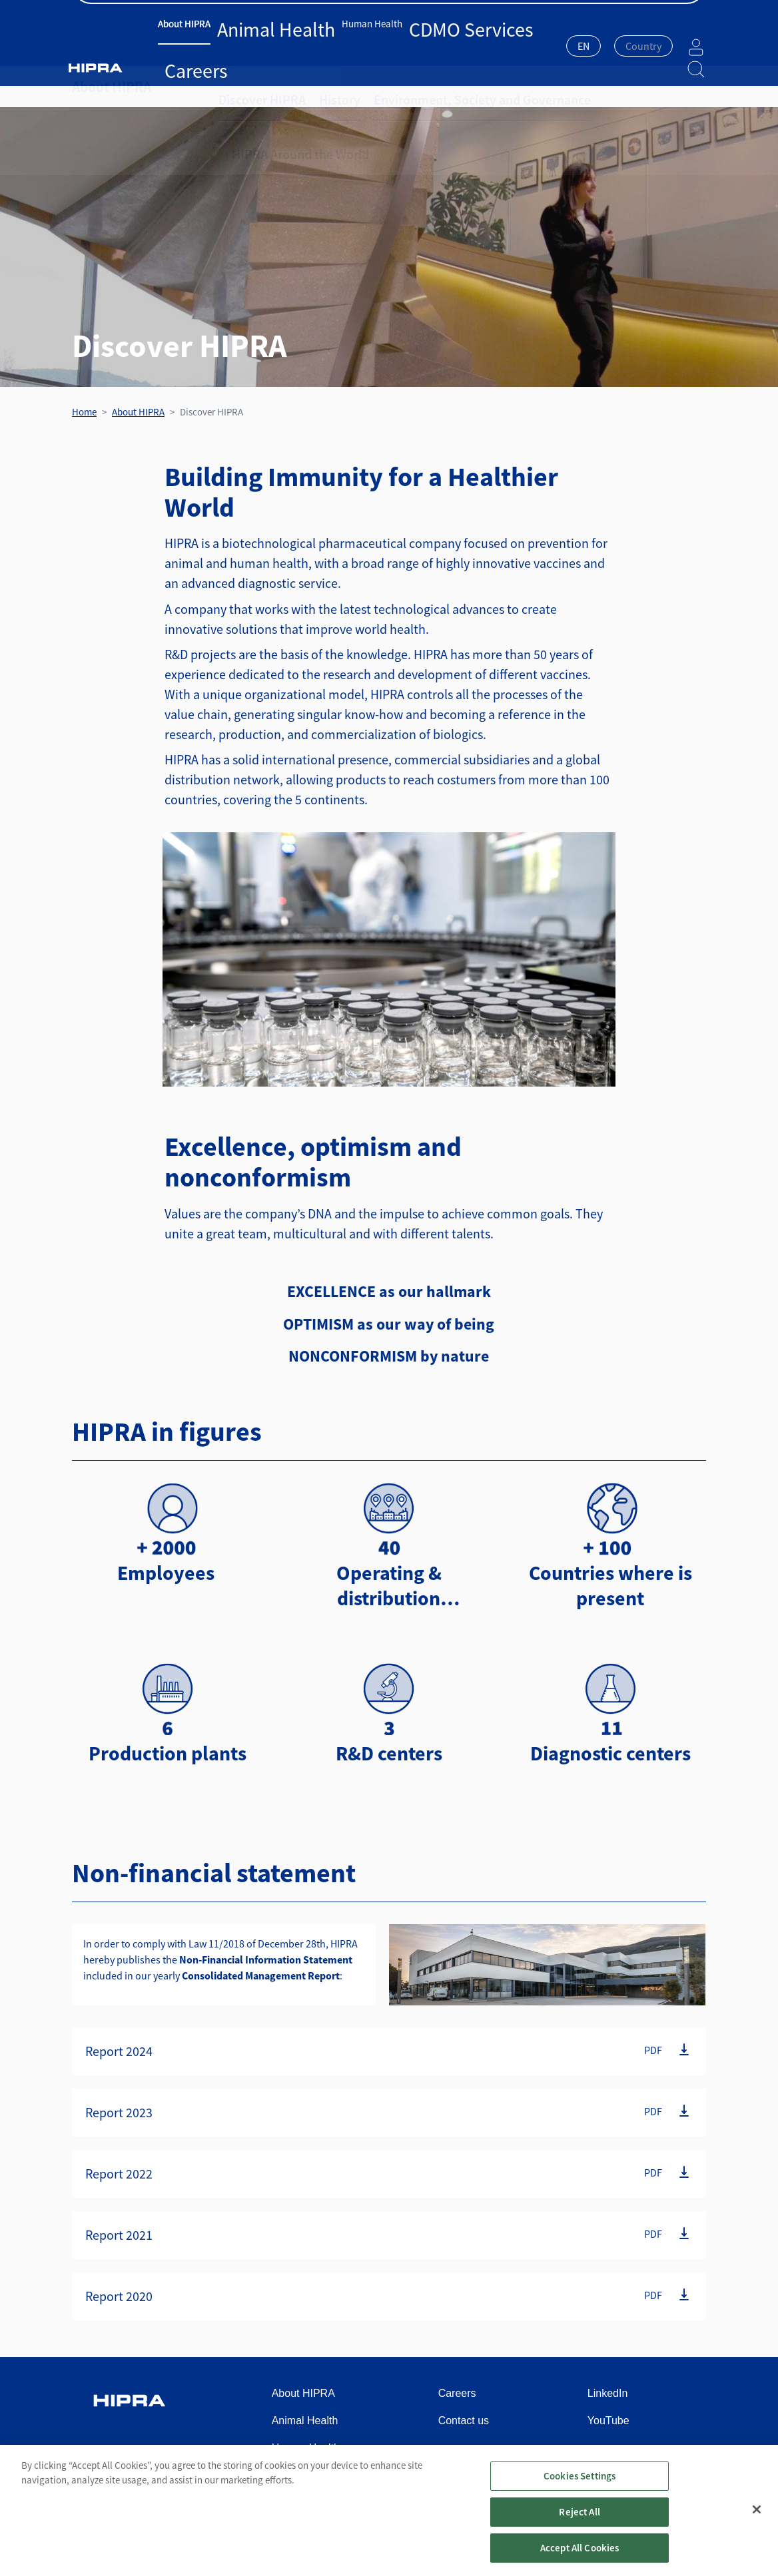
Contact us (682, 14)
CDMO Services (393, 45)
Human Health (325, 45)
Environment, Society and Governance (436, 86)
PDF (653, 2050)
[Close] (756, 2521)
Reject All (579, 2523)
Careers (446, 45)
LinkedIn (607, 2393)
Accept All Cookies (579, 2559)
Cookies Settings (579, 2487)
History (319, 86)
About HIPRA (196, 45)
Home (84, 411)
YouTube (608, 2420)
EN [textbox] (550, 46)
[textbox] (610, 46)
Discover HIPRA (253, 86)
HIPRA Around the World (592, 86)
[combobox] (550, 47)
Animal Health (258, 45)
